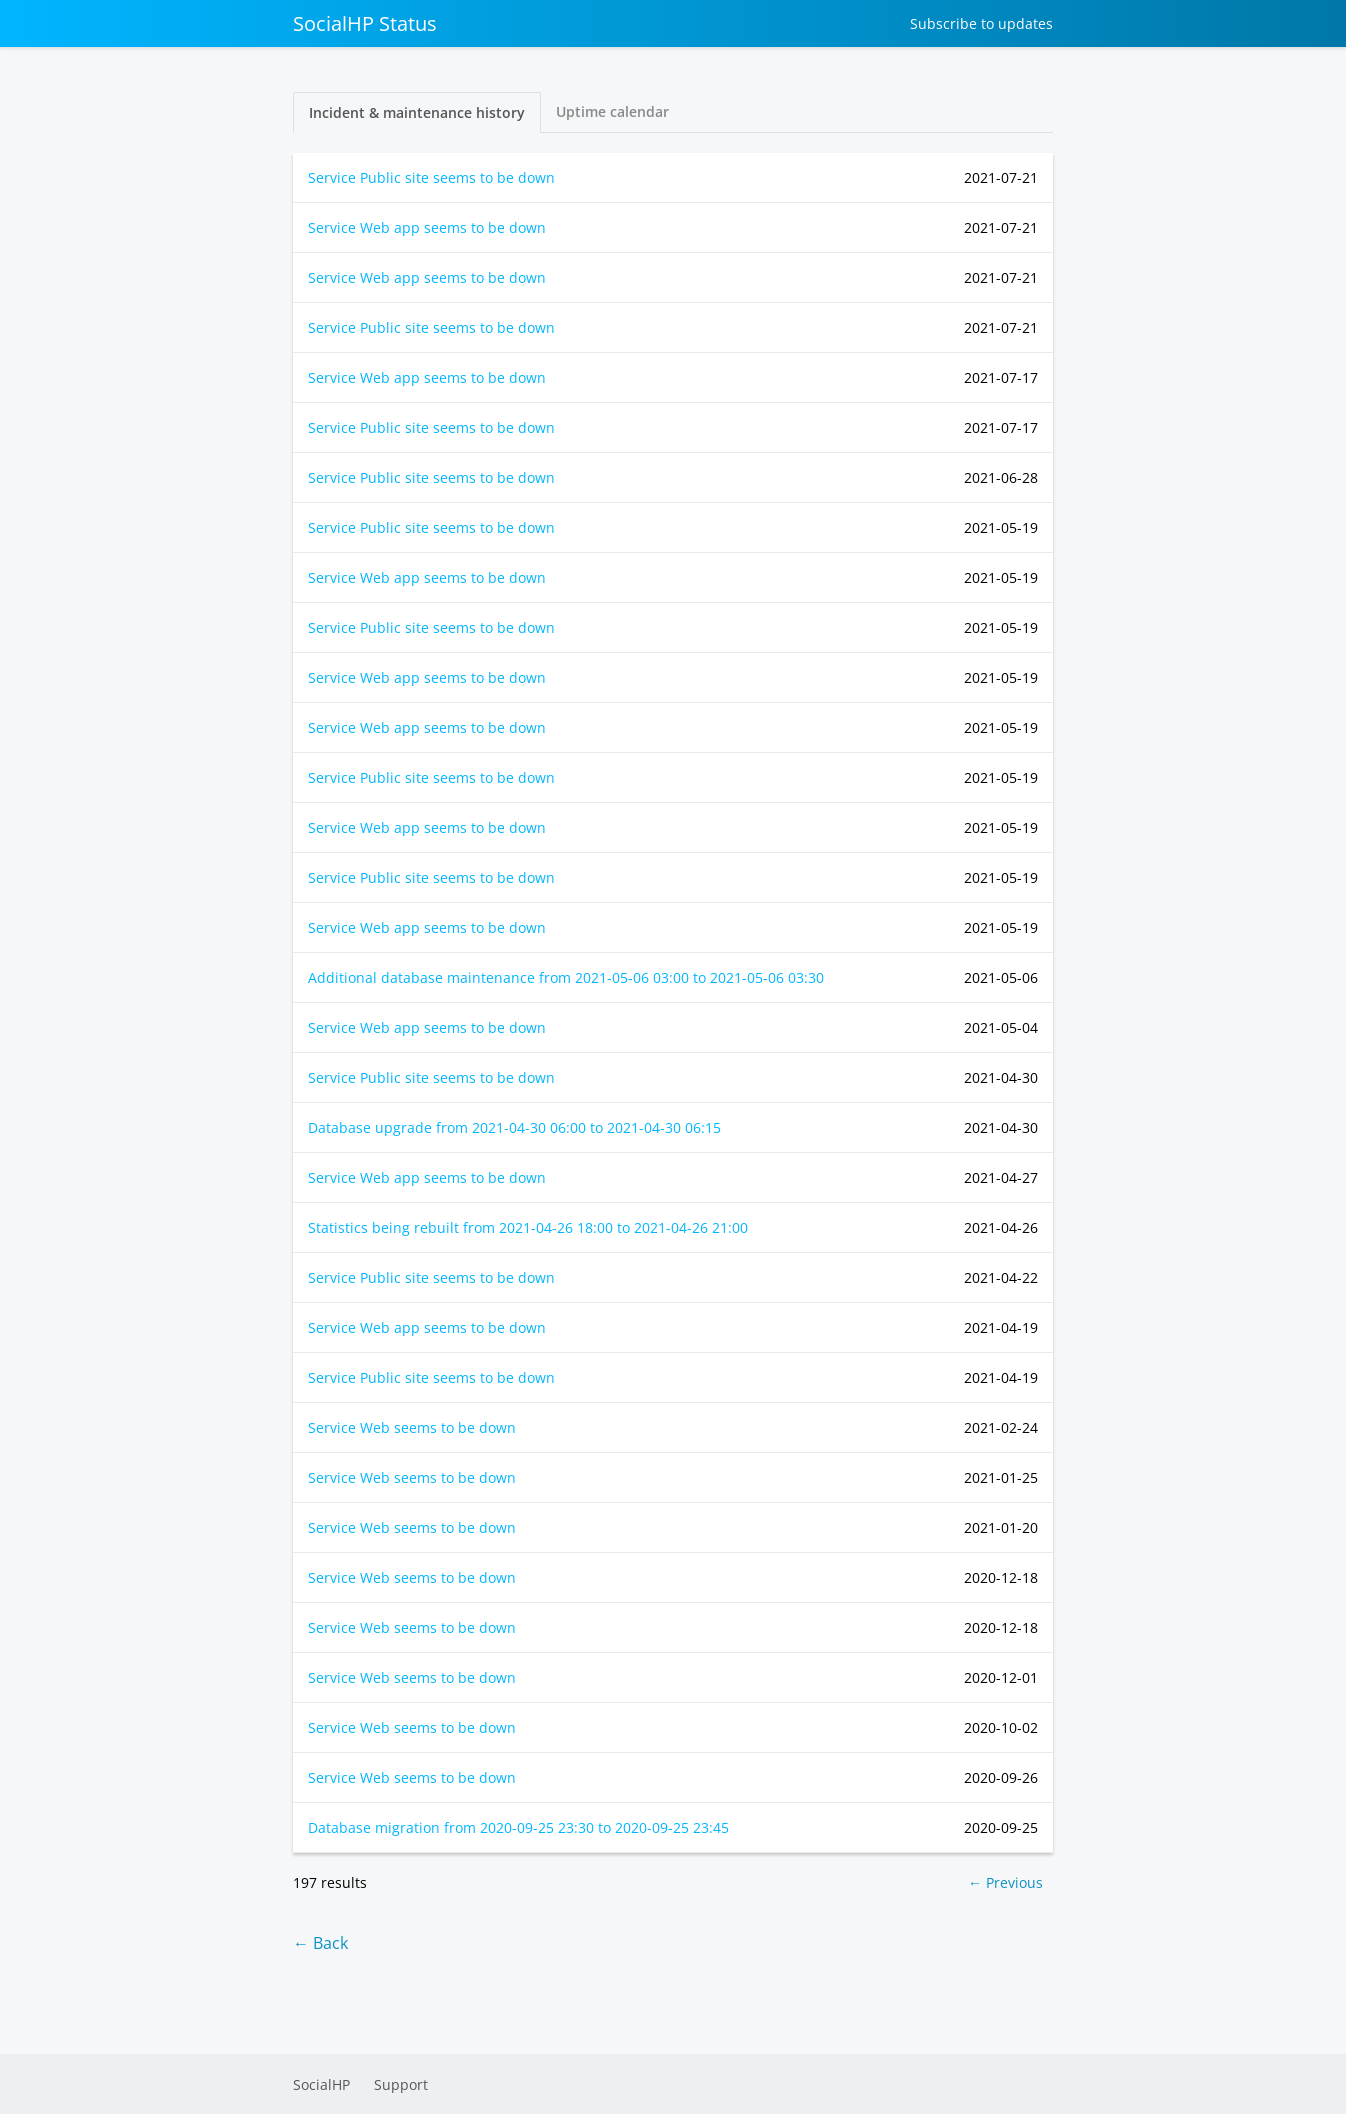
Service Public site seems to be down (431, 177)
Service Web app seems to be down (427, 227)
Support (401, 2084)
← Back (320, 1943)
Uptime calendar (612, 111)
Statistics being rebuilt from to (528, 1227)
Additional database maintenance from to (566, 977)
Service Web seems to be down (412, 1427)
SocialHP (321, 2084)
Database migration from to (518, 1827)
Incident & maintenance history (417, 112)
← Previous (1005, 1882)
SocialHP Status (365, 23)
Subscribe (981, 23)
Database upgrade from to (514, 1127)
